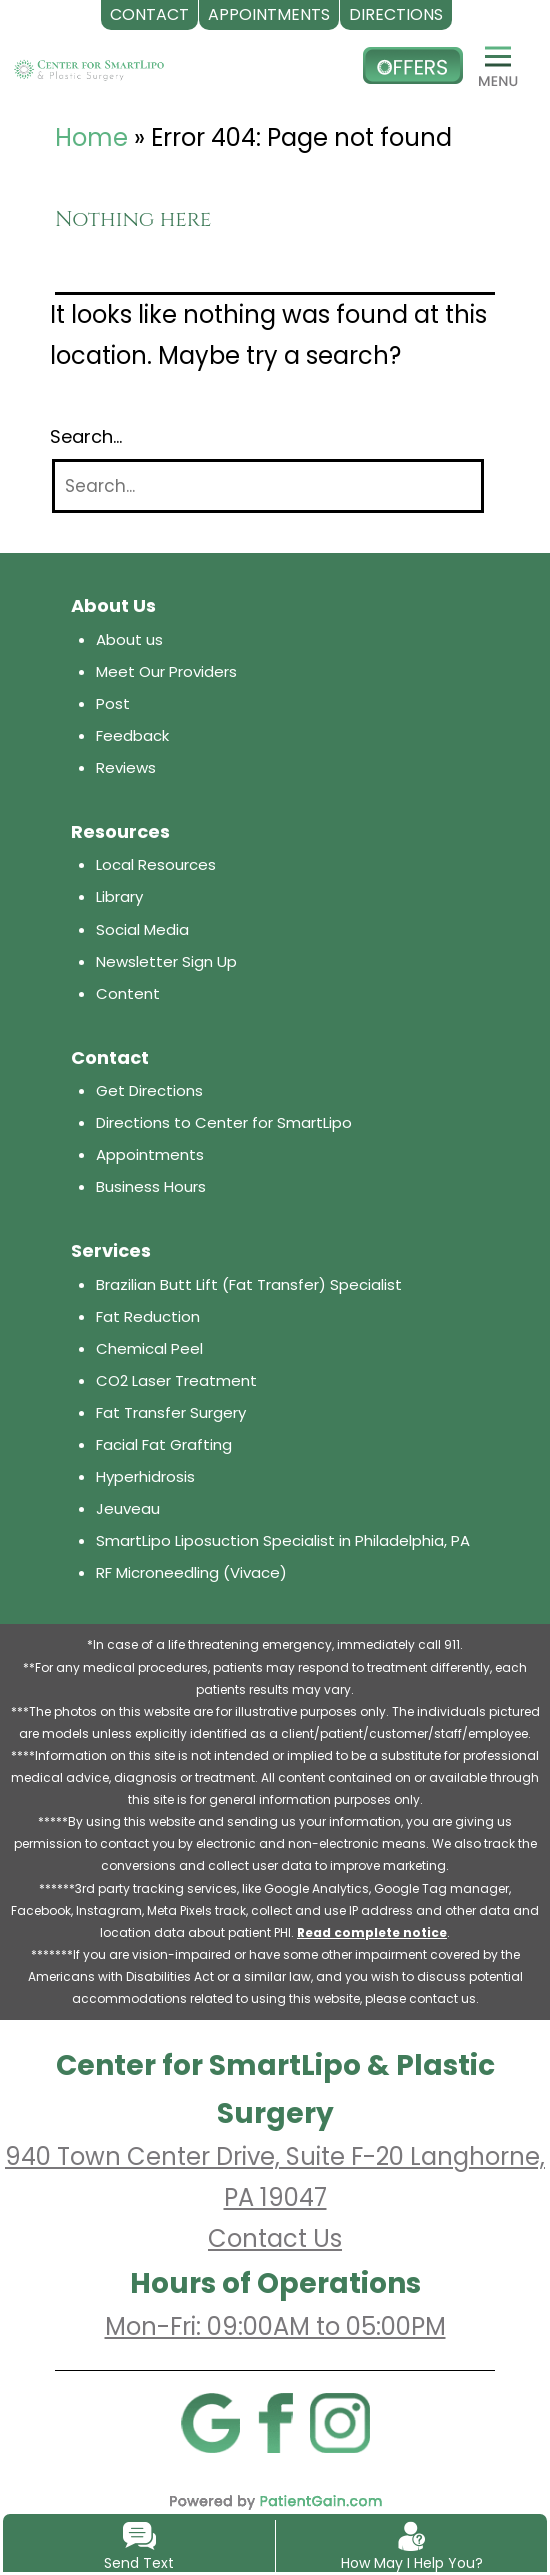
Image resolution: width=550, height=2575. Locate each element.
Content (128, 993)
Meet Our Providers (166, 671)
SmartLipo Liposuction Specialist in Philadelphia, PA (283, 1540)
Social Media (142, 929)
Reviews (126, 767)
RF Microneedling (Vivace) (191, 1572)
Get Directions (149, 1090)
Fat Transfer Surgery (171, 1412)
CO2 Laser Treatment (176, 1380)
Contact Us (275, 2238)
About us (129, 639)
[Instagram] (340, 2422)
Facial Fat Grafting (164, 1444)
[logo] (89, 66)
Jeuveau (128, 1508)
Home (91, 137)
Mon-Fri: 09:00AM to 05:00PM (275, 2326)
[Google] (210, 2422)
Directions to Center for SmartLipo (224, 1122)
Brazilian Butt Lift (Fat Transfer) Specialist (249, 1284)
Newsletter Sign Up (166, 961)
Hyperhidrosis (145, 1476)
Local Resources (156, 864)
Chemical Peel (149, 1348)
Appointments (150, 1154)
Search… (86, 437)
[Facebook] (275, 2422)
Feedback (132, 735)
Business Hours (151, 1186)
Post (113, 703)
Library (119, 896)
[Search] (268, 486)
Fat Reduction (148, 1316)
